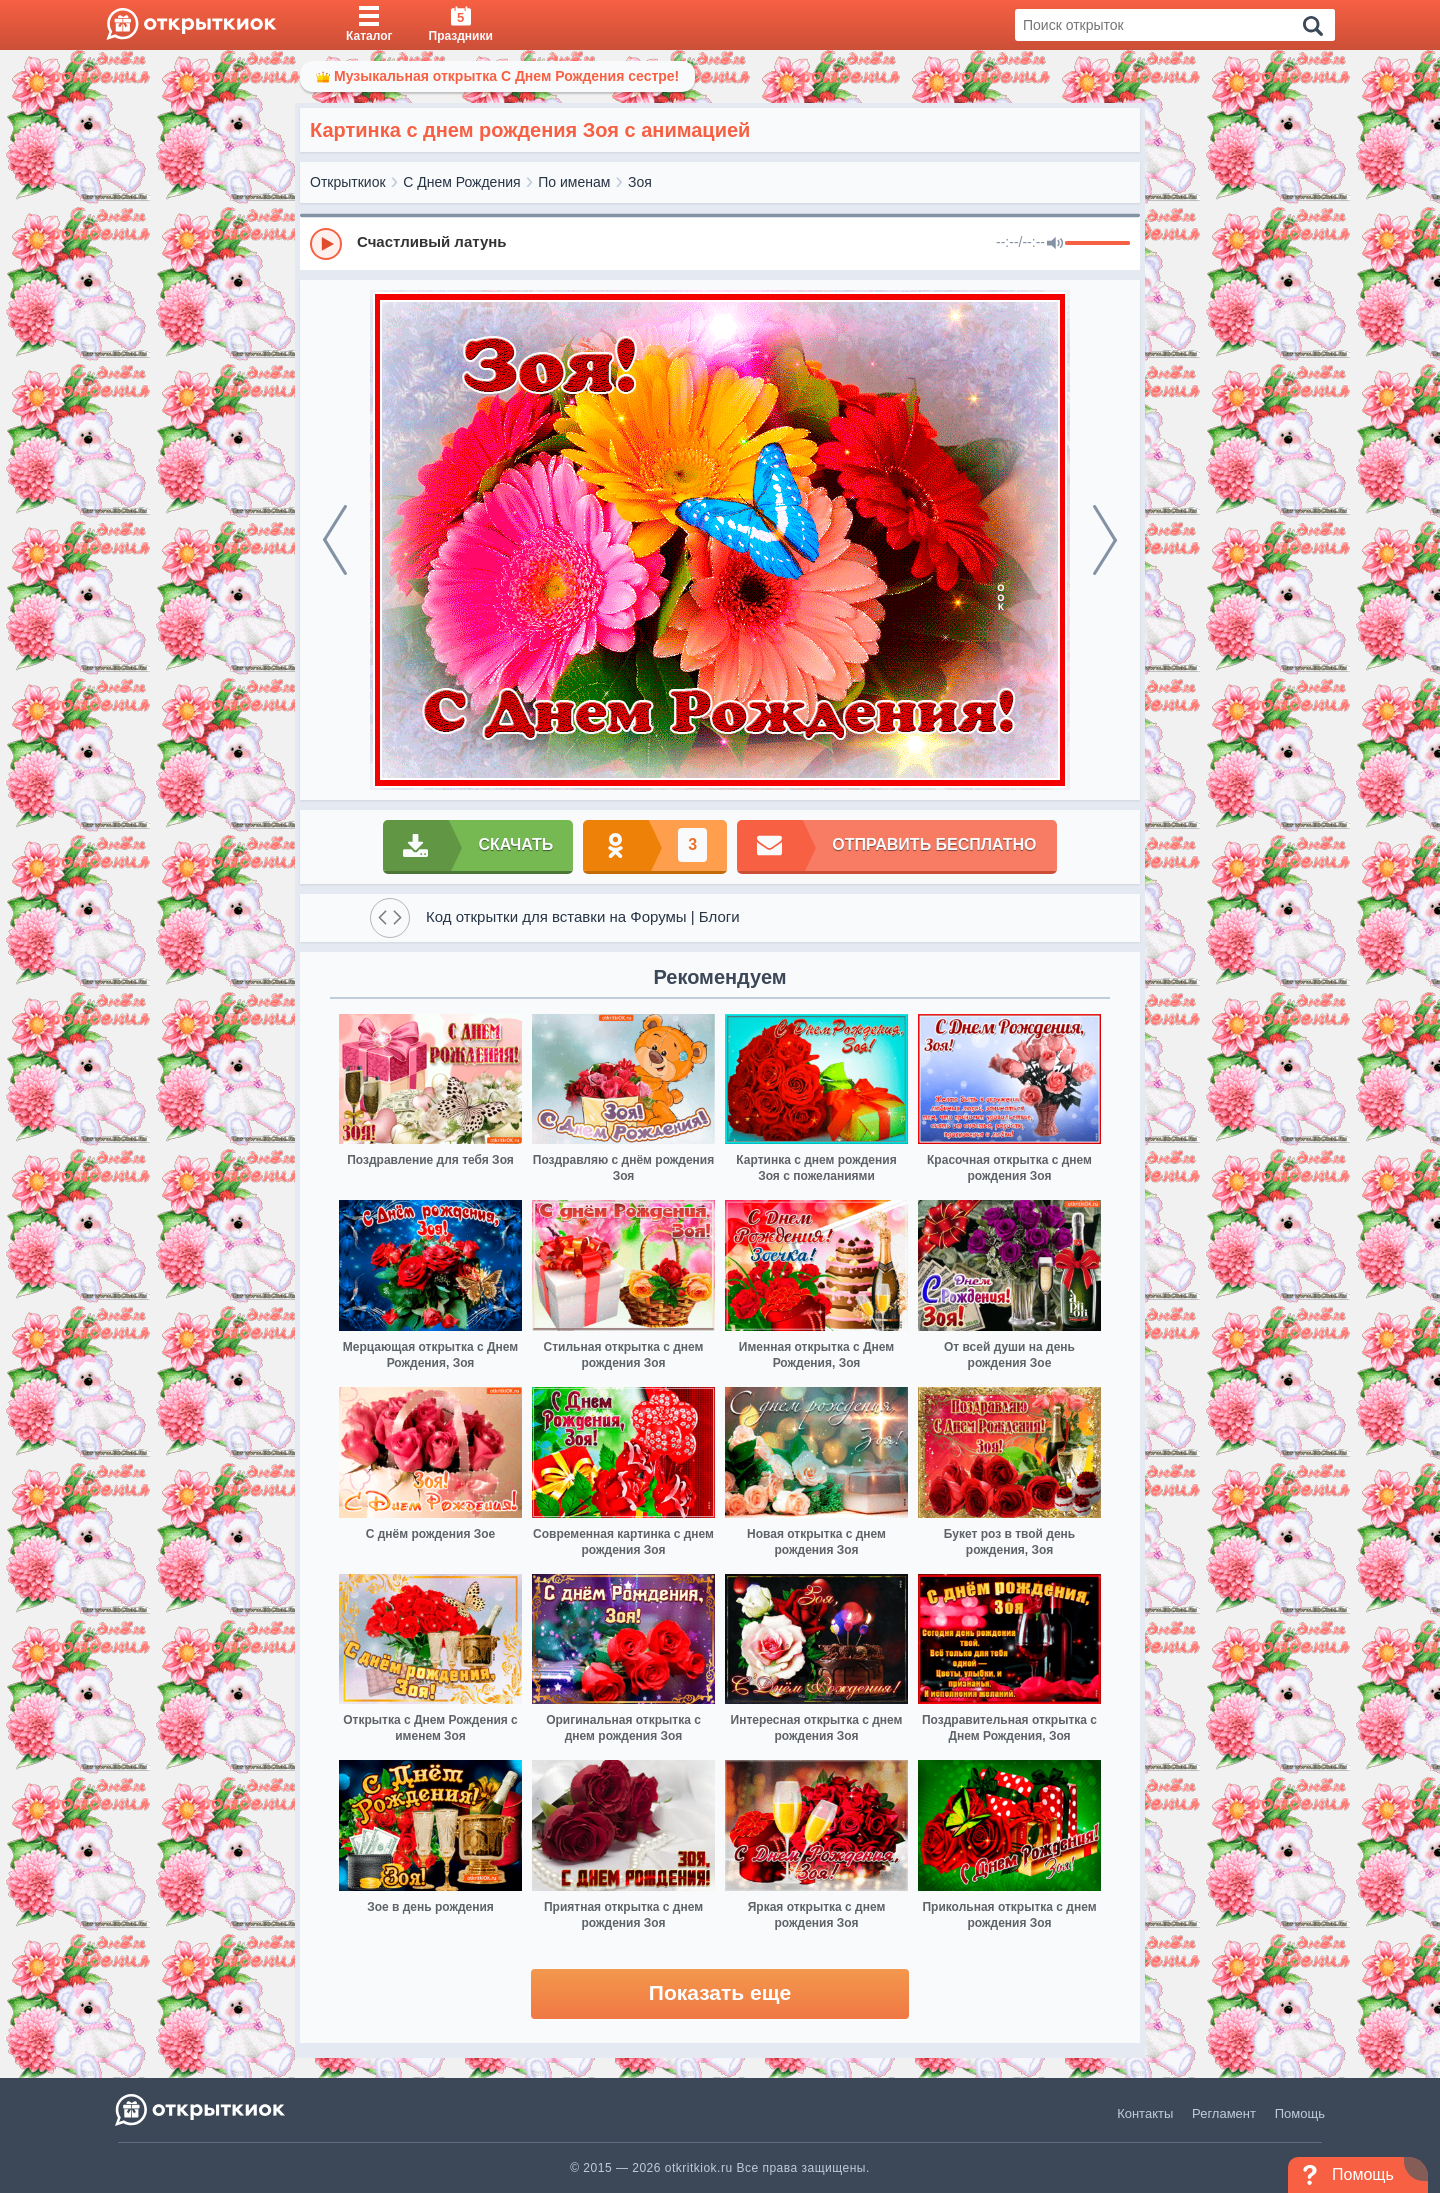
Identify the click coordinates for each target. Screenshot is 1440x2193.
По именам (574, 182)
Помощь (1300, 2113)
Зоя (640, 182)
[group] (720, 243)
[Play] (326, 244)
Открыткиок (348, 182)
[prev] (335, 540)
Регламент (1224, 2113)
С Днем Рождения (461, 182)
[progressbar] (1097, 244)
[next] (1105, 540)
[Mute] (1055, 244)
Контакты (1145, 2113)
